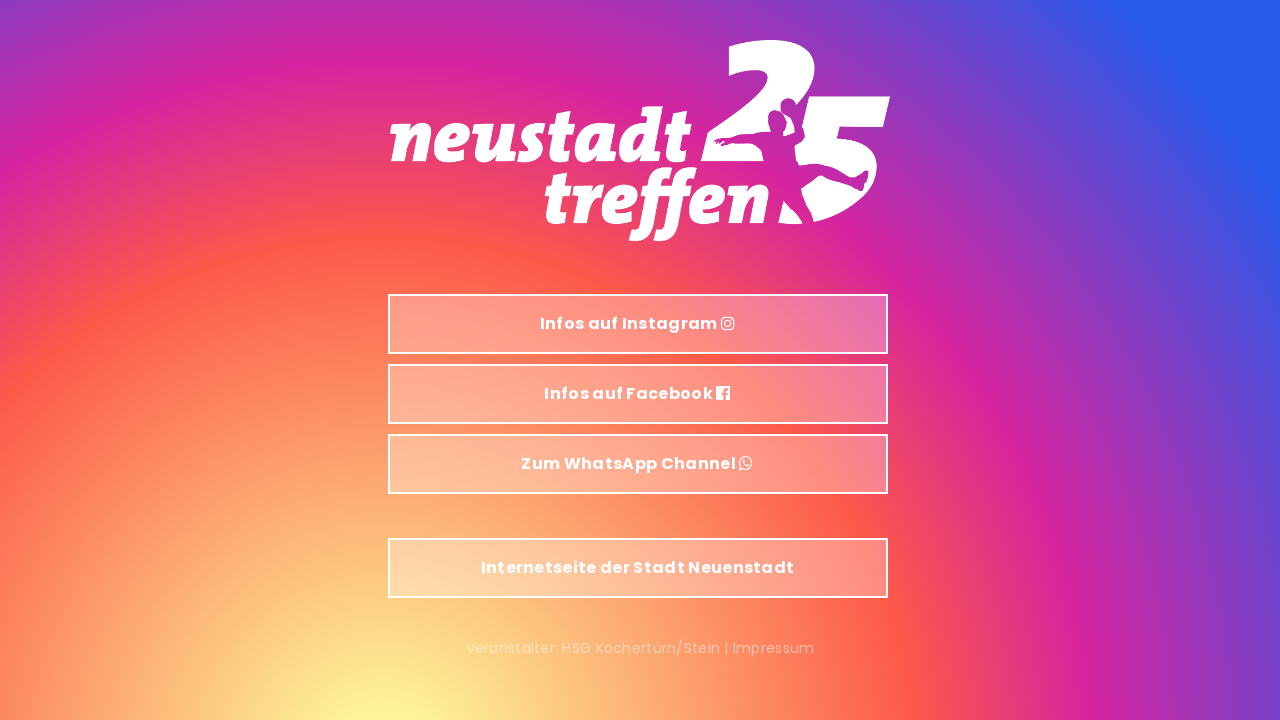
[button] (638, 324)
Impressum (774, 648)
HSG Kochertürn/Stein (641, 648)
